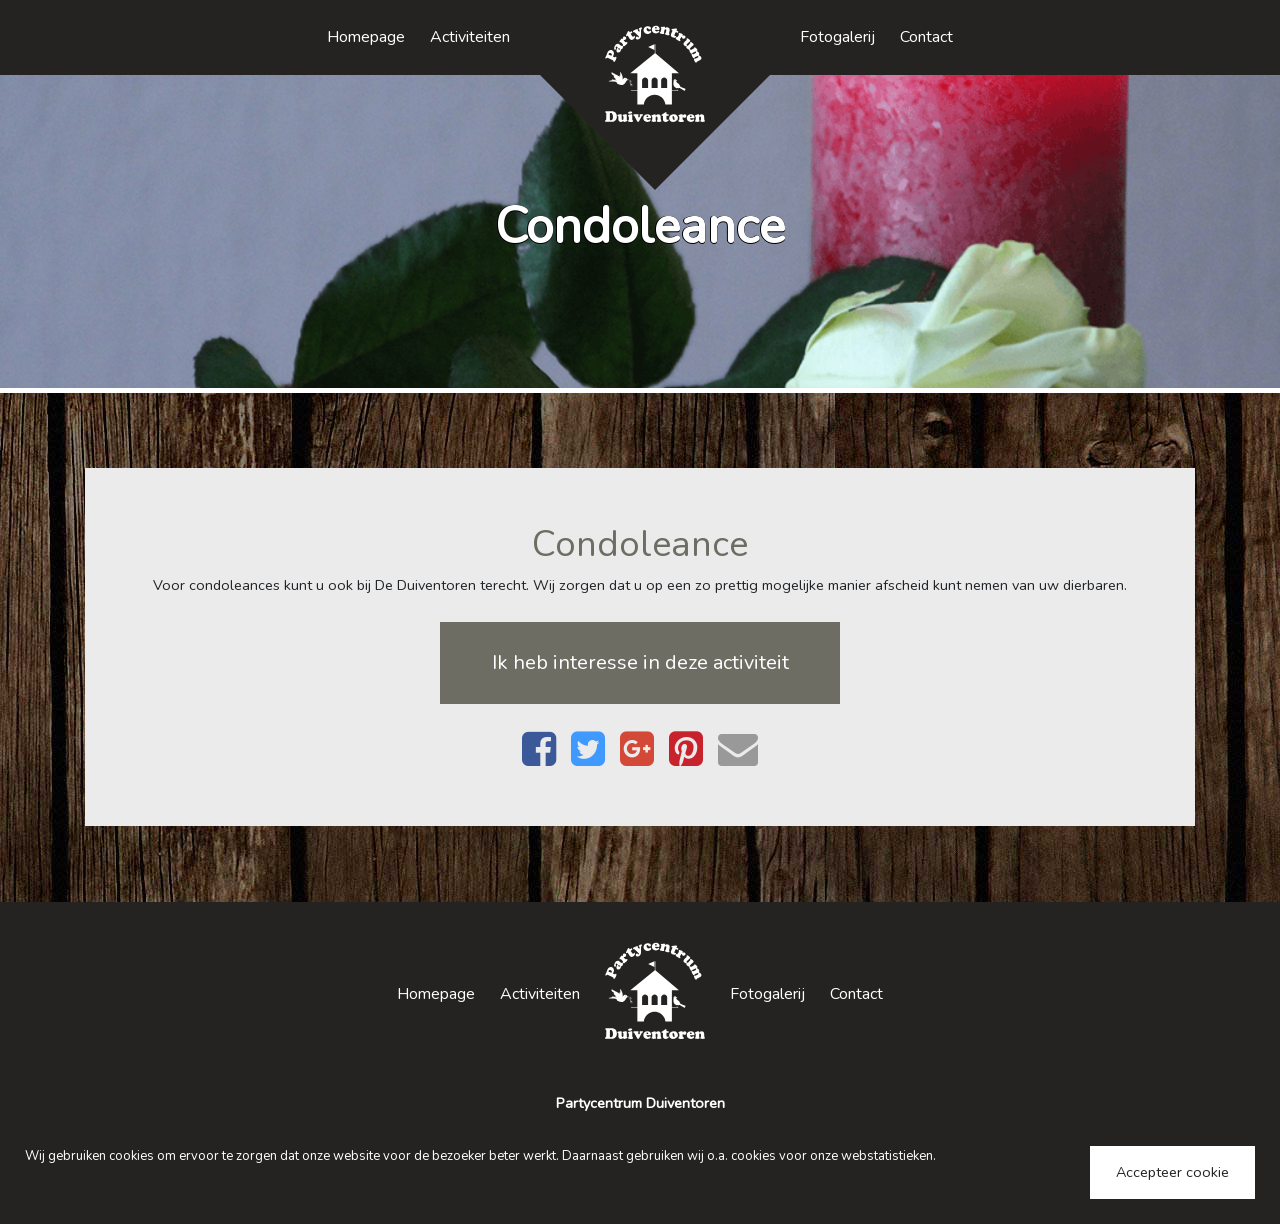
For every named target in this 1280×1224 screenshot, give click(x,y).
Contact (926, 37)
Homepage (366, 37)
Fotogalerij (837, 37)
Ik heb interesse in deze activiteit (640, 662)
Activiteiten (470, 37)
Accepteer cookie (1172, 1172)
